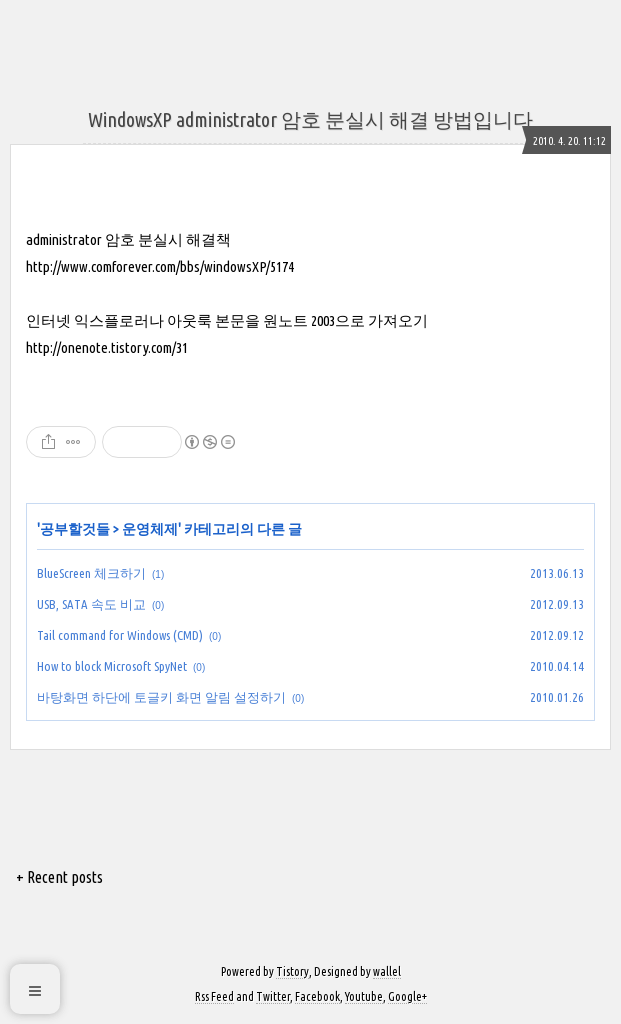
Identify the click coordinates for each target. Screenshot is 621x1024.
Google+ (407, 996)
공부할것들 (75, 529)
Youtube (364, 996)
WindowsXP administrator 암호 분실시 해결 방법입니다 (310, 119)
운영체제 (150, 529)
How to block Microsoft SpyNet (112, 666)
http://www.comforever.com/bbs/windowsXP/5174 (160, 266)
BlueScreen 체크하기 (91, 573)
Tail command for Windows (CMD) (120, 635)
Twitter (273, 996)
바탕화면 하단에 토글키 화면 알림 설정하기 (161, 697)
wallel (387, 971)
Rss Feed (214, 996)
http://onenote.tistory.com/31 (107, 347)
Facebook (317, 996)
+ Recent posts (59, 877)
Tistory (292, 971)
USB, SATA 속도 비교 (91, 604)
